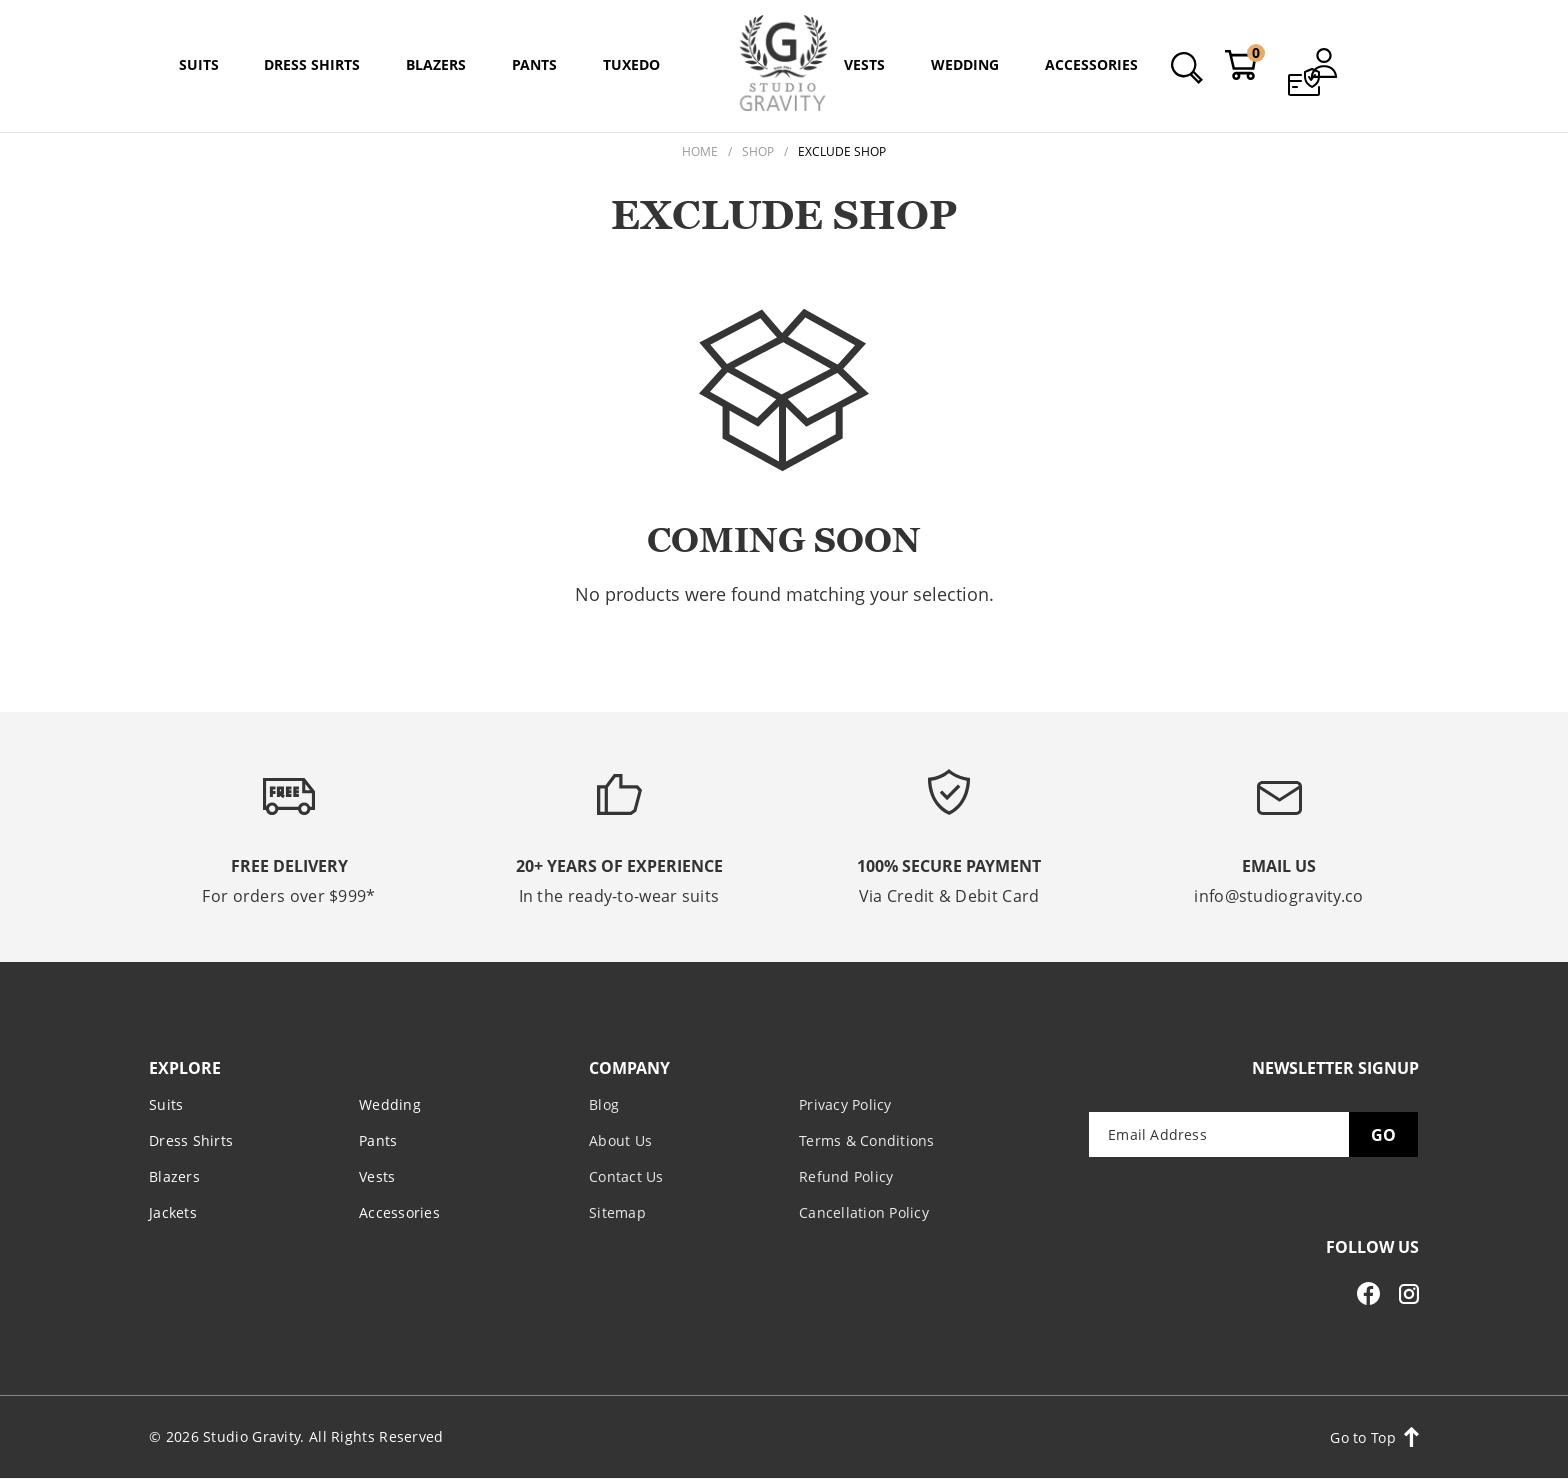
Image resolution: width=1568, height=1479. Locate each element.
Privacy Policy (845, 1104)
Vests (377, 1176)
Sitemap (617, 1212)
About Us (620, 1140)
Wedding (390, 1104)
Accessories (399, 1212)
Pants (378, 1140)
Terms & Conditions (867, 1140)
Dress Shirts (191, 1140)
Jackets (173, 1212)
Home (700, 151)
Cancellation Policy (864, 1212)
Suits (166, 1104)
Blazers (174, 1176)
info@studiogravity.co (1278, 896)
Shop (758, 151)
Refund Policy (846, 1176)
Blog (604, 1104)
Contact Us (626, 1176)
